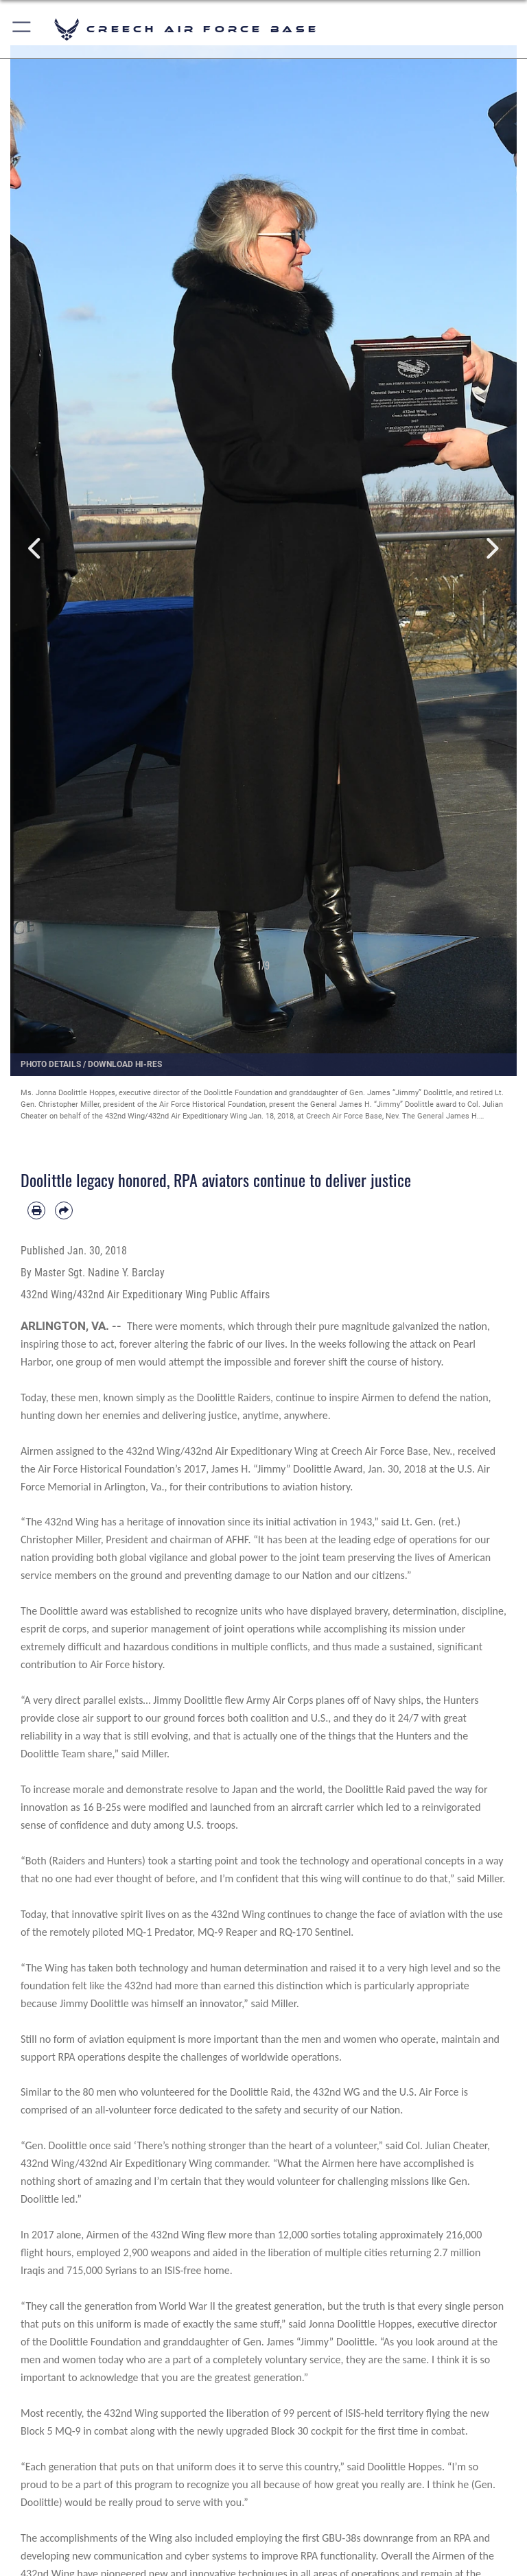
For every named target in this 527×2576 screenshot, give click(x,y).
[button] (22, 29)
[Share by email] (64, 1210)
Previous (35, 548)
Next (491, 548)
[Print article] (36, 1210)
